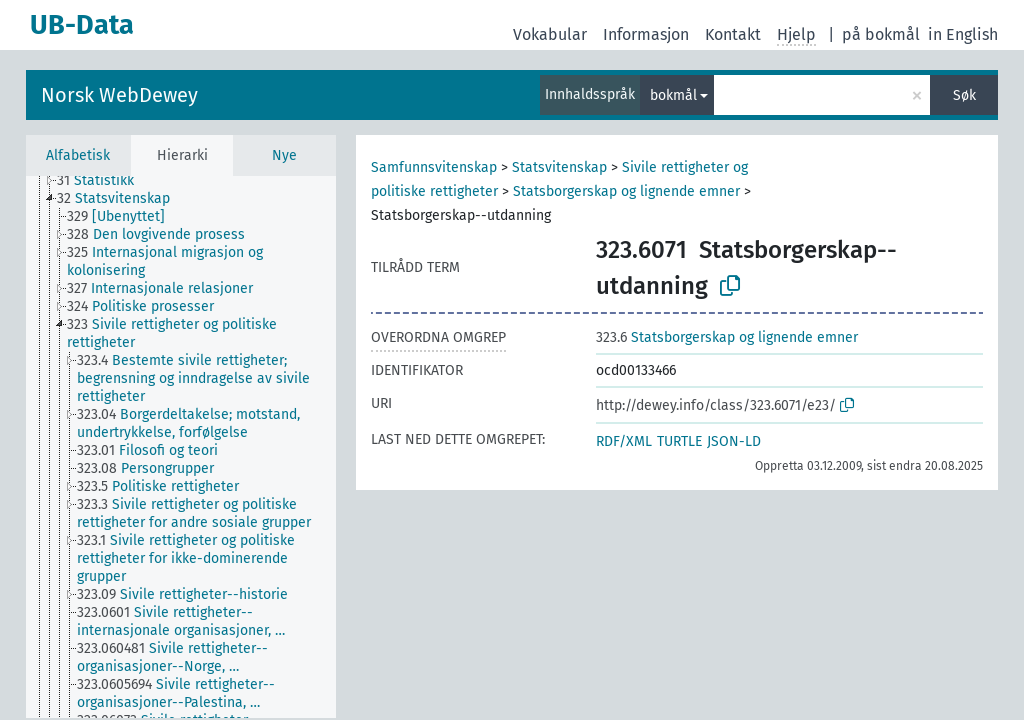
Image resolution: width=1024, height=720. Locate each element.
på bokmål (881, 34)
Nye (284, 155)
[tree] (181, 447)
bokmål (673, 95)
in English (963, 34)
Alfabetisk (78, 155)
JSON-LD (734, 441)
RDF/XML (624, 441)
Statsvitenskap (559, 167)
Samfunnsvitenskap (434, 167)
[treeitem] (104, 181)
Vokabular (550, 34)
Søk (964, 95)
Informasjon (646, 34)
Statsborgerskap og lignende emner (626, 191)
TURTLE (679, 441)
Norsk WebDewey (119, 95)
